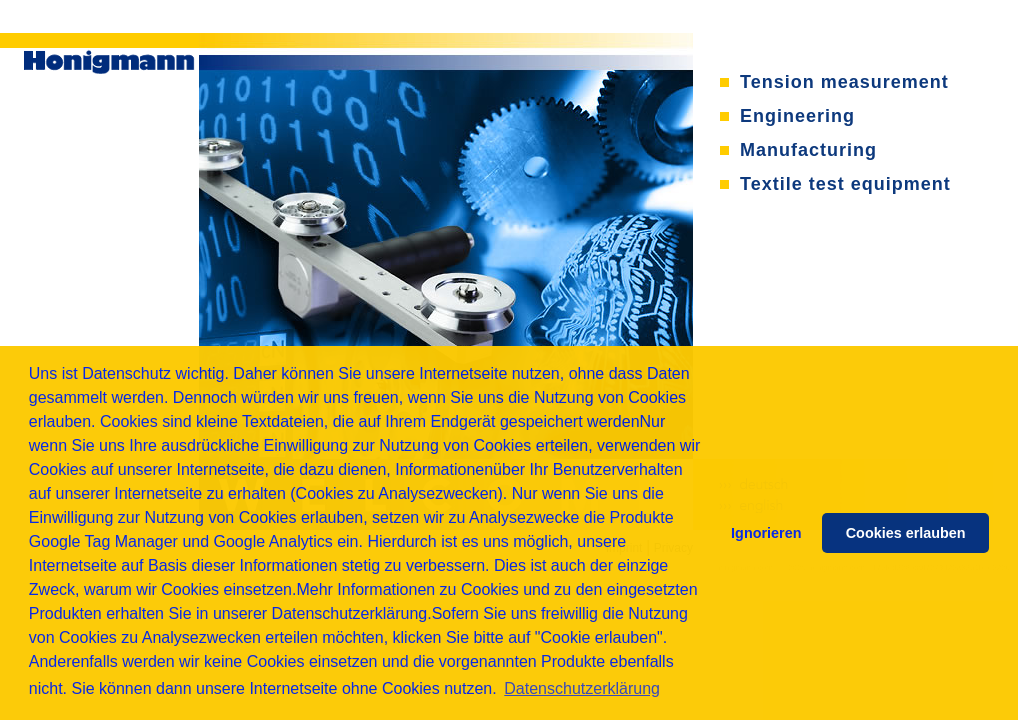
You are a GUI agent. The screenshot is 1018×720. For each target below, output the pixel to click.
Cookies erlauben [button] (906, 533)
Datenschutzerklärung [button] (582, 688)
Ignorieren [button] (766, 533)
